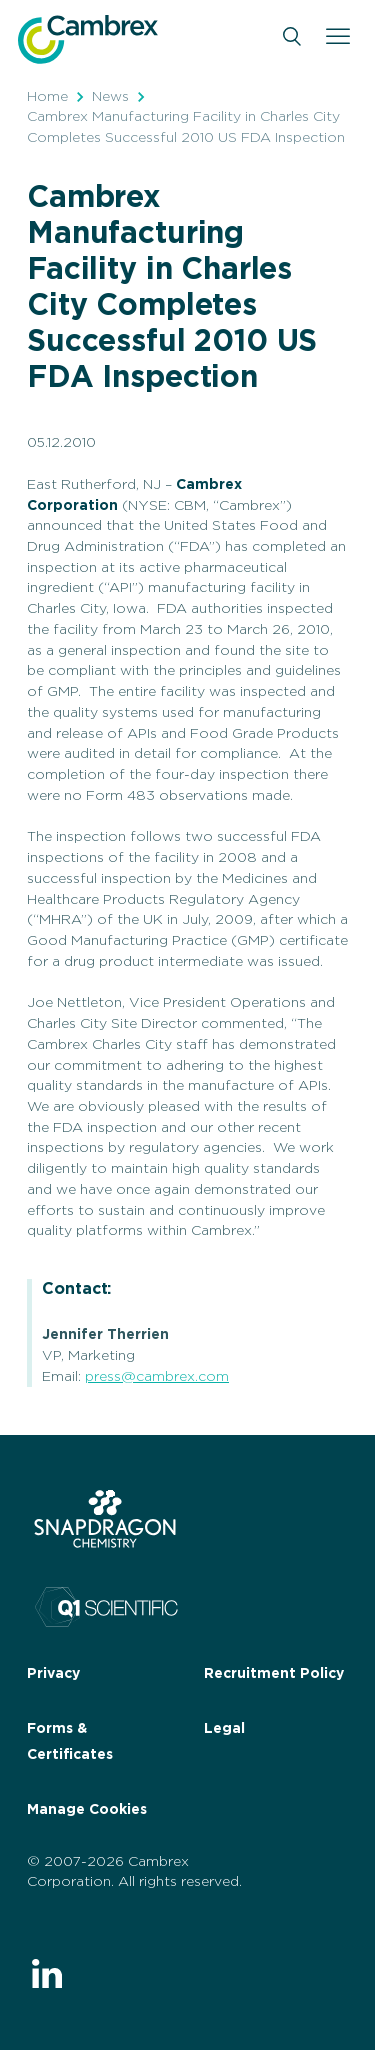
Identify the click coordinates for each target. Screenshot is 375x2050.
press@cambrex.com (157, 1377)
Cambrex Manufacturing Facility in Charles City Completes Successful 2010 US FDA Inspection (186, 127)
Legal (224, 1729)
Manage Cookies (87, 1810)
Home (47, 97)
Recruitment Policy (274, 1674)
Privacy (53, 1674)
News (110, 97)
